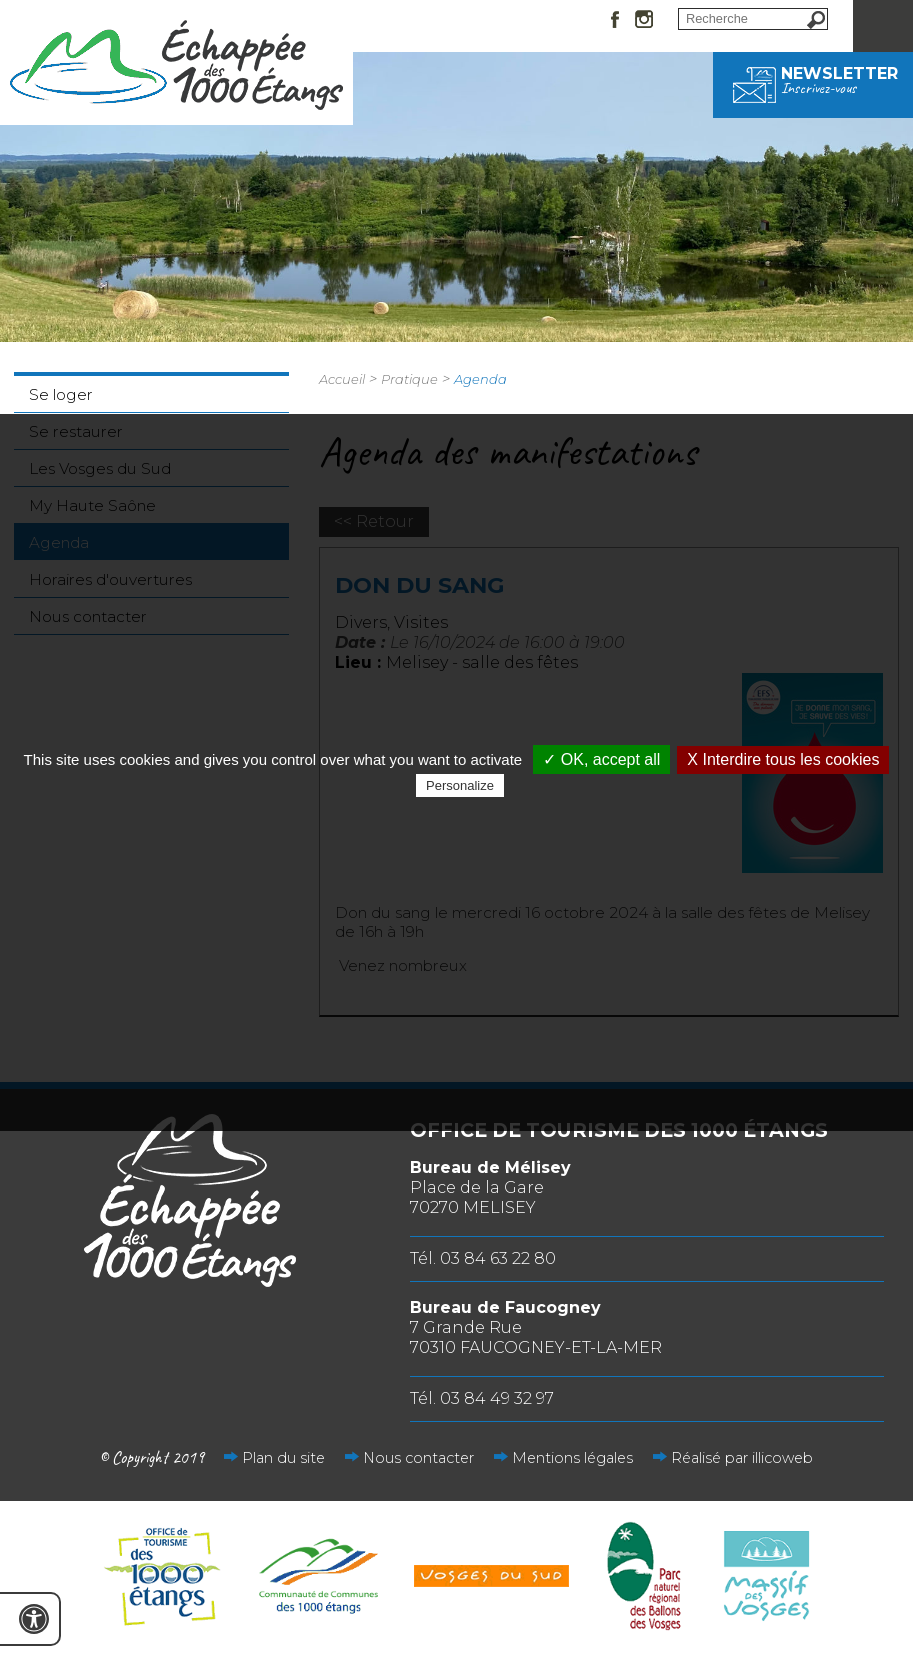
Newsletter (813, 80)
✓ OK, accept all (601, 759)
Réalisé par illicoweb (742, 1458)
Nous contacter (418, 1458)
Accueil (342, 379)
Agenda (480, 379)
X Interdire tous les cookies (783, 759)
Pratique (409, 379)
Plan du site (283, 1458)
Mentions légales (572, 1458)
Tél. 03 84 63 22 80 (483, 1258)
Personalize (460, 785)
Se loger (61, 394)
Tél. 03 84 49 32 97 (482, 1398)
